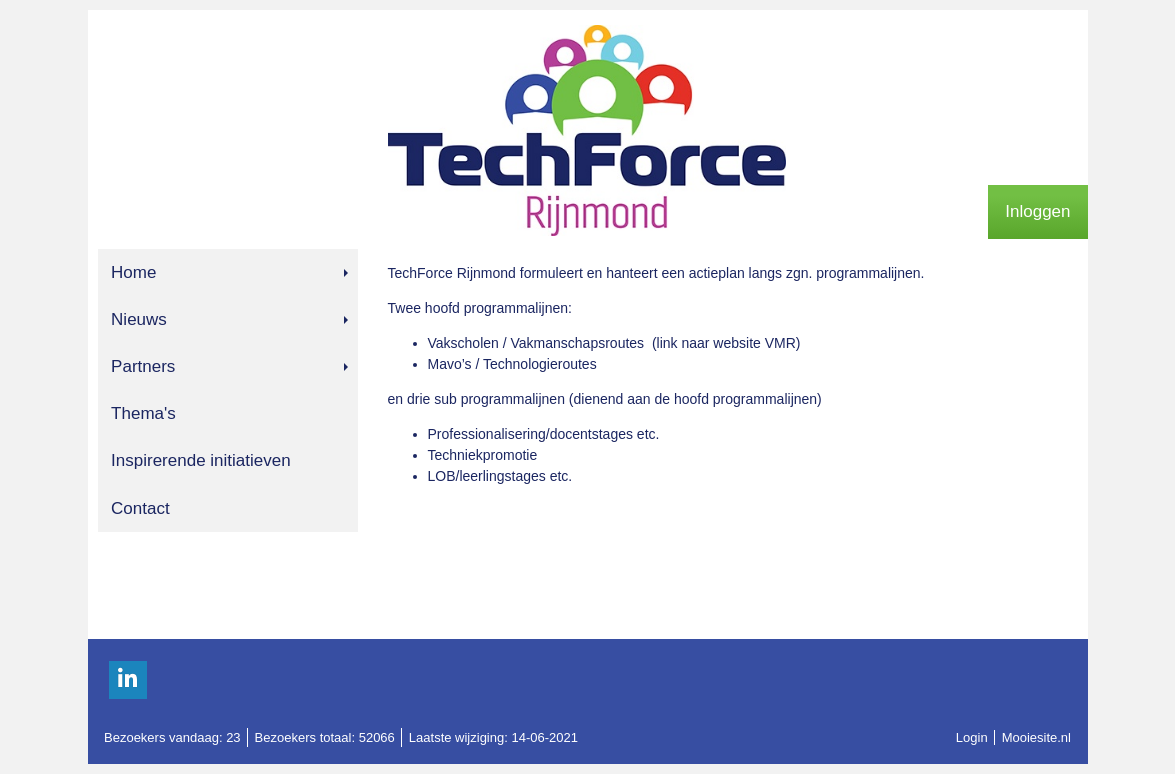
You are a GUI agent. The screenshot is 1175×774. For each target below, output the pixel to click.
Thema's (143, 413)
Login (972, 737)
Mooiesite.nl (1036, 737)
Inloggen (1037, 211)
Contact (140, 508)
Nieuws (229, 319)
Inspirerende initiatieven (201, 460)
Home (229, 272)
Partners (229, 366)
